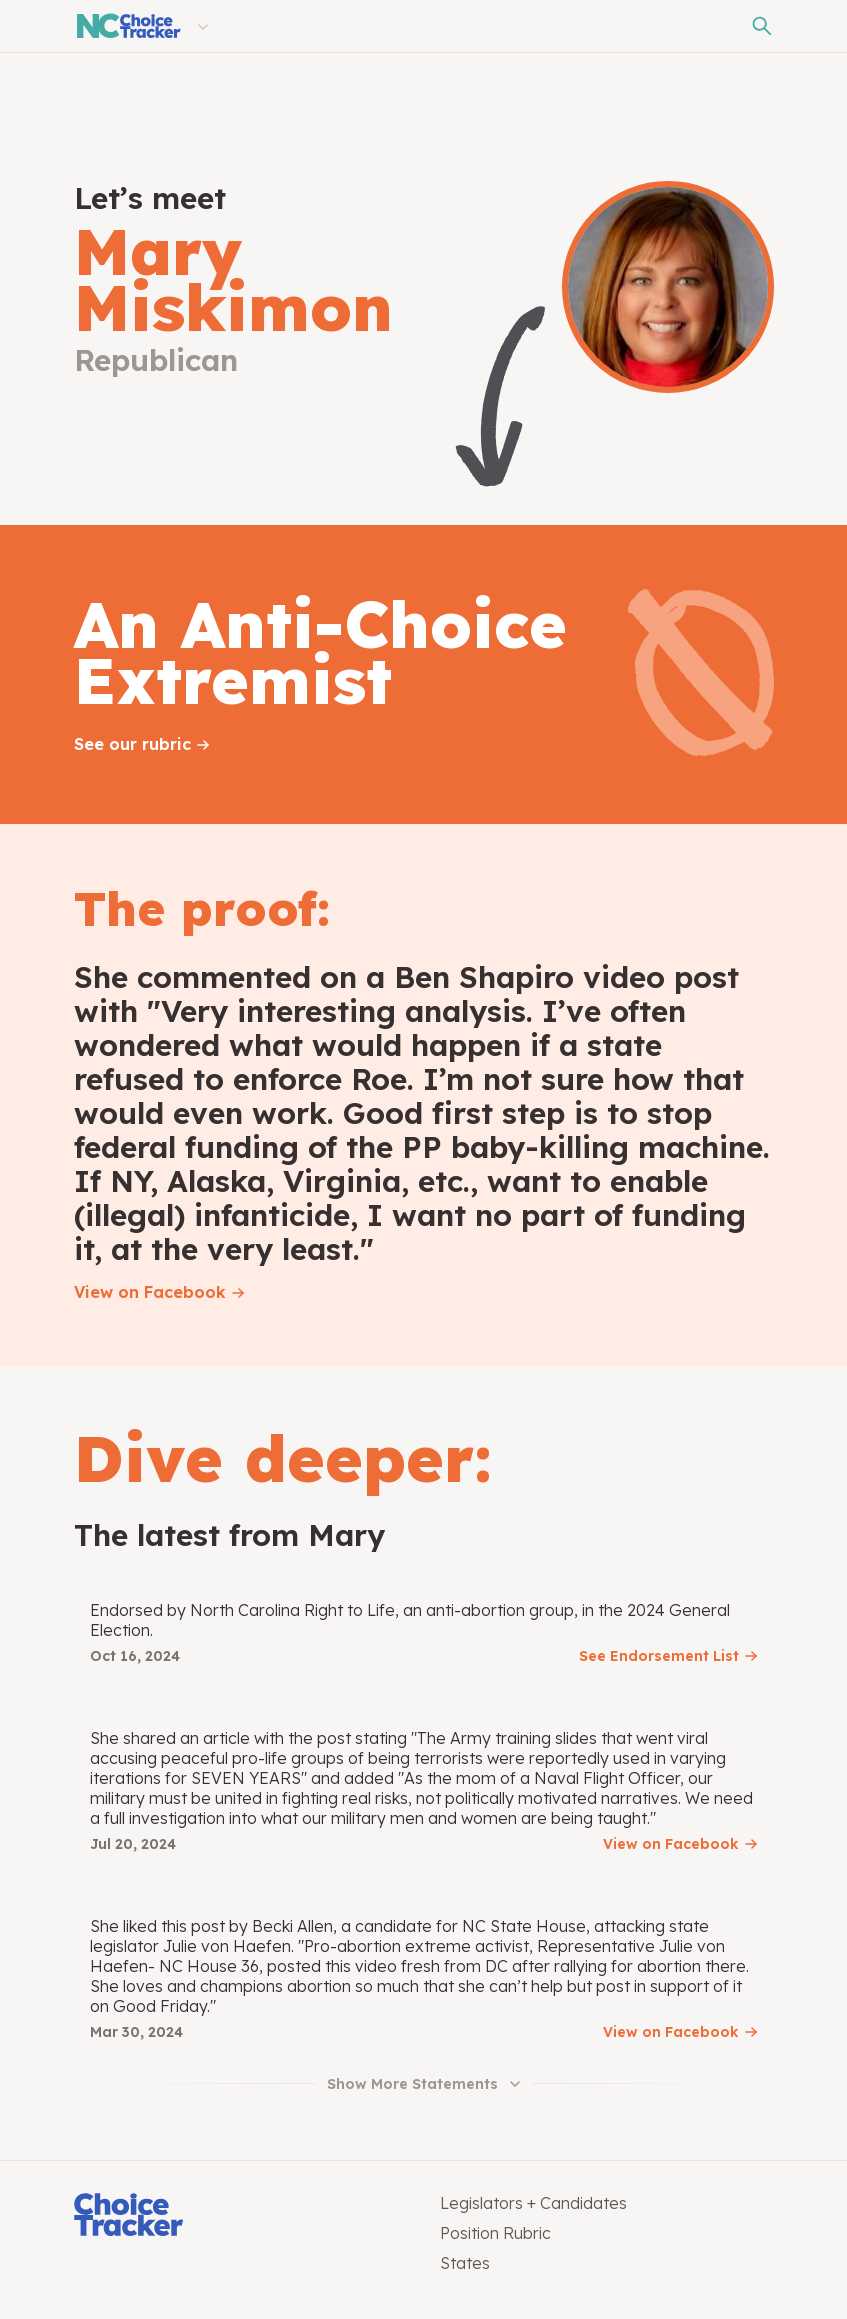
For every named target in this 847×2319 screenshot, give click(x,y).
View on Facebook (150, 1292)
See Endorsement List (659, 1656)
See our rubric (132, 744)
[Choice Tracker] (241, 2216)
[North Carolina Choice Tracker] (127, 26)
